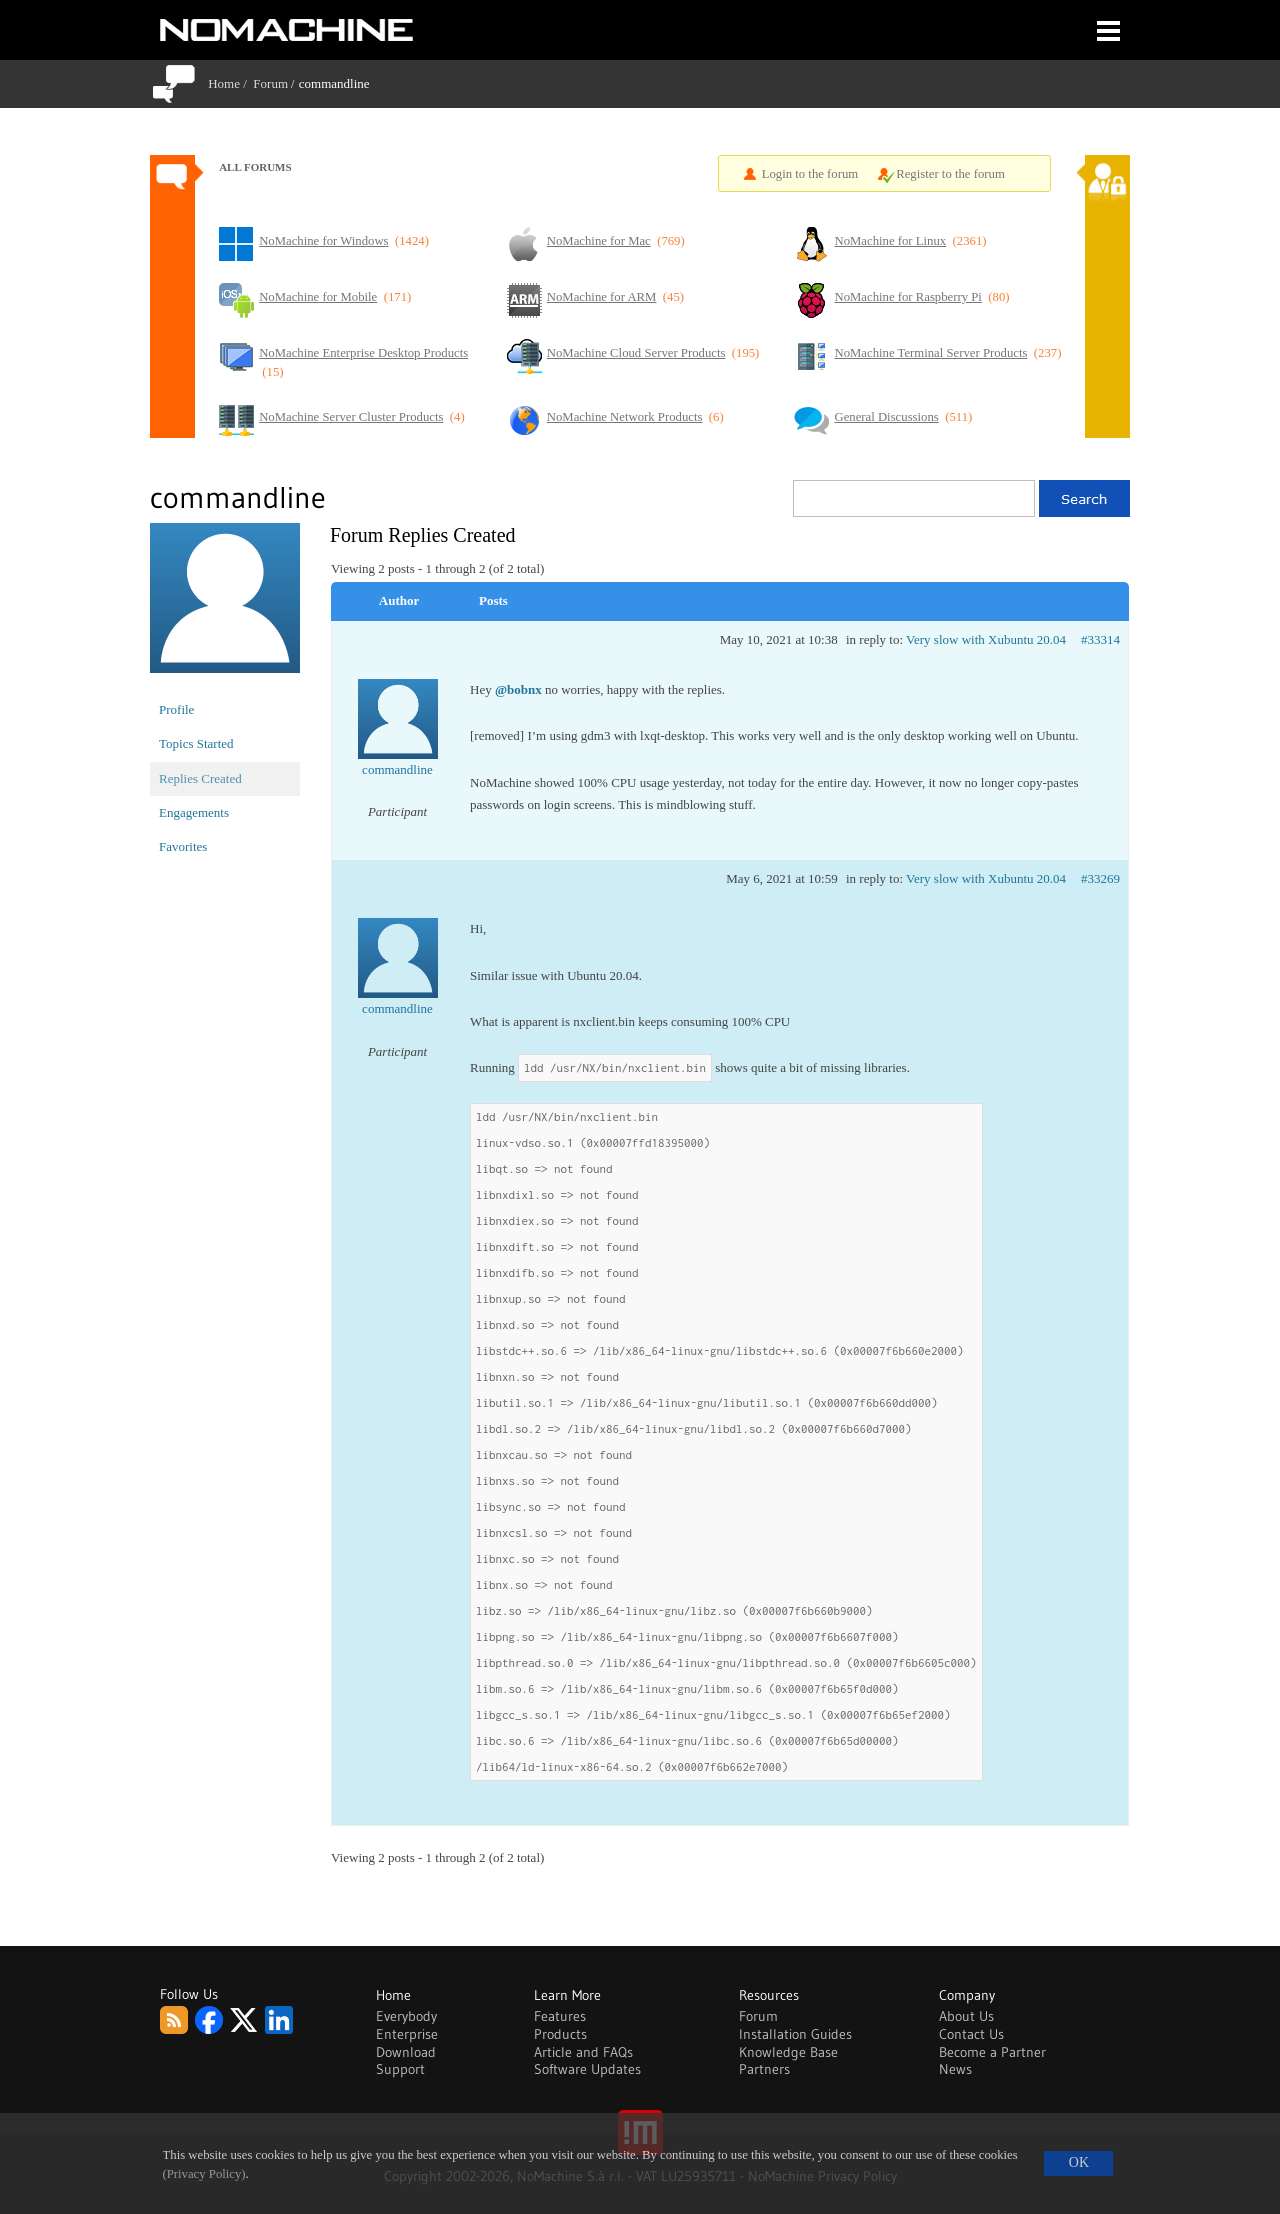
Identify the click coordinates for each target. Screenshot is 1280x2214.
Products (560, 2034)
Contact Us (971, 2034)
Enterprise (407, 2034)
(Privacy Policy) (204, 2174)
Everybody (406, 2016)
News (955, 2069)
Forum (270, 83)
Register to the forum (950, 174)
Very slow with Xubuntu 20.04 (986, 639)
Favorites (183, 846)
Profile (176, 709)
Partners (764, 2069)
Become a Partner (992, 2052)
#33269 (1100, 878)
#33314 (1100, 639)
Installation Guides (795, 2034)
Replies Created (200, 778)
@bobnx (518, 689)
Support (400, 2069)
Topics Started (196, 743)
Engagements (194, 812)
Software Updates (587, 2069)
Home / (230, 83)
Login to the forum (810, 174)
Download (406, 2052)
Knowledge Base (788, 2052)
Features (560, 2016)
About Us (966, 2016)
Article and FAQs (583, 2052)
